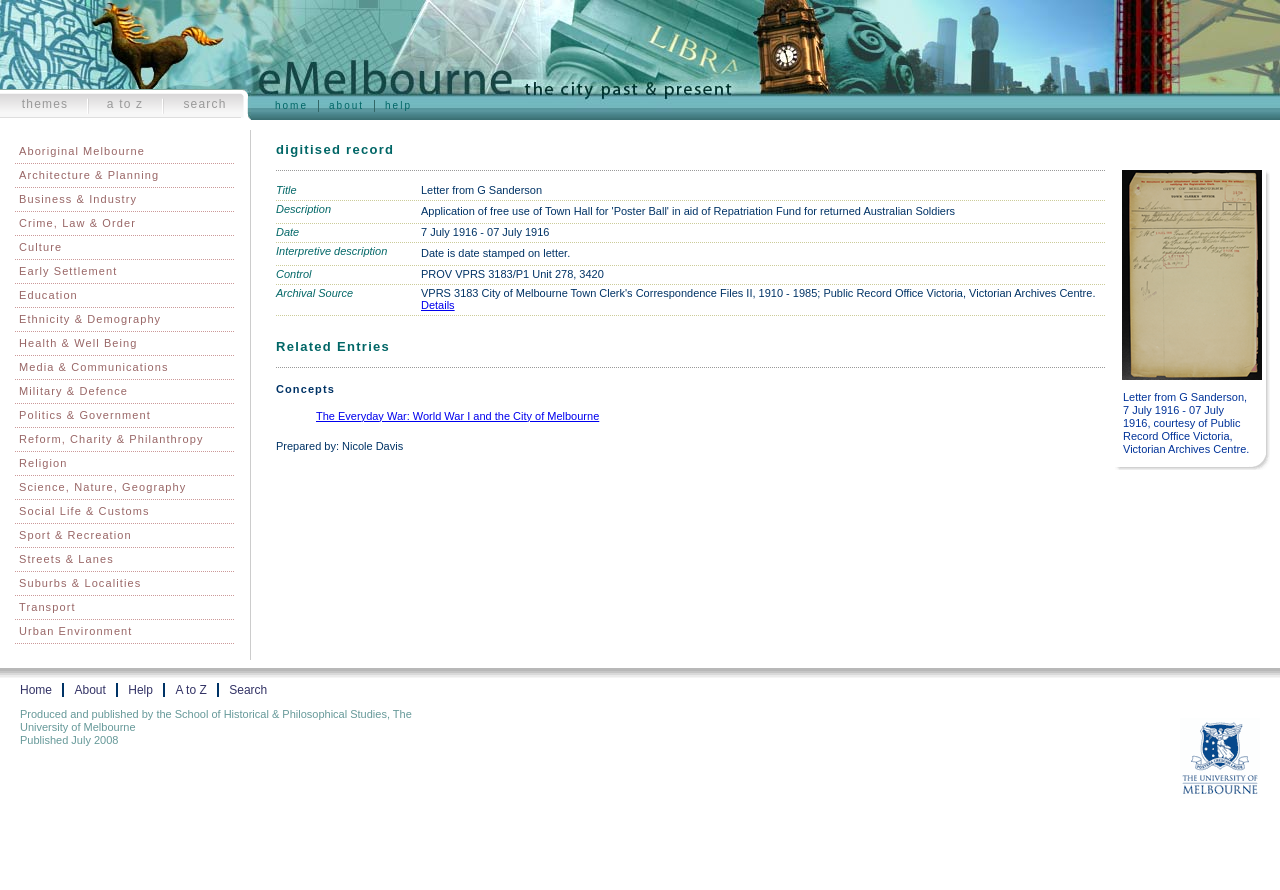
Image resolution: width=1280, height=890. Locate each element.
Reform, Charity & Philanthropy (111, 439)
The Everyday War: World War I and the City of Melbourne (457, 416)
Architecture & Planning (89, 175)
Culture (40, 247)
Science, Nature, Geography (102, 487)
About (346, 105)
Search (204, 104)
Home (291, 105)
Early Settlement (68, 271)
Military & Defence (73, 391)
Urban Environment (75, 631)
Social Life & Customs (84, 511)
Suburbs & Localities (80, 583)
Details (438, 305)
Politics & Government (85, 415)
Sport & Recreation (75, 535)
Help (398, 105)
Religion (43, 463)
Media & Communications (94, 367)
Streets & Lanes (66, 559)
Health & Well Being (78, 343)
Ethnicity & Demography (90, 319)
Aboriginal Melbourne (82, 151)
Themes (45, 104)
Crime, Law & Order (77, 223)
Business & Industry (78, 199)
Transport (47, 607)
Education (48, 295)
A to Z (125, 104)
